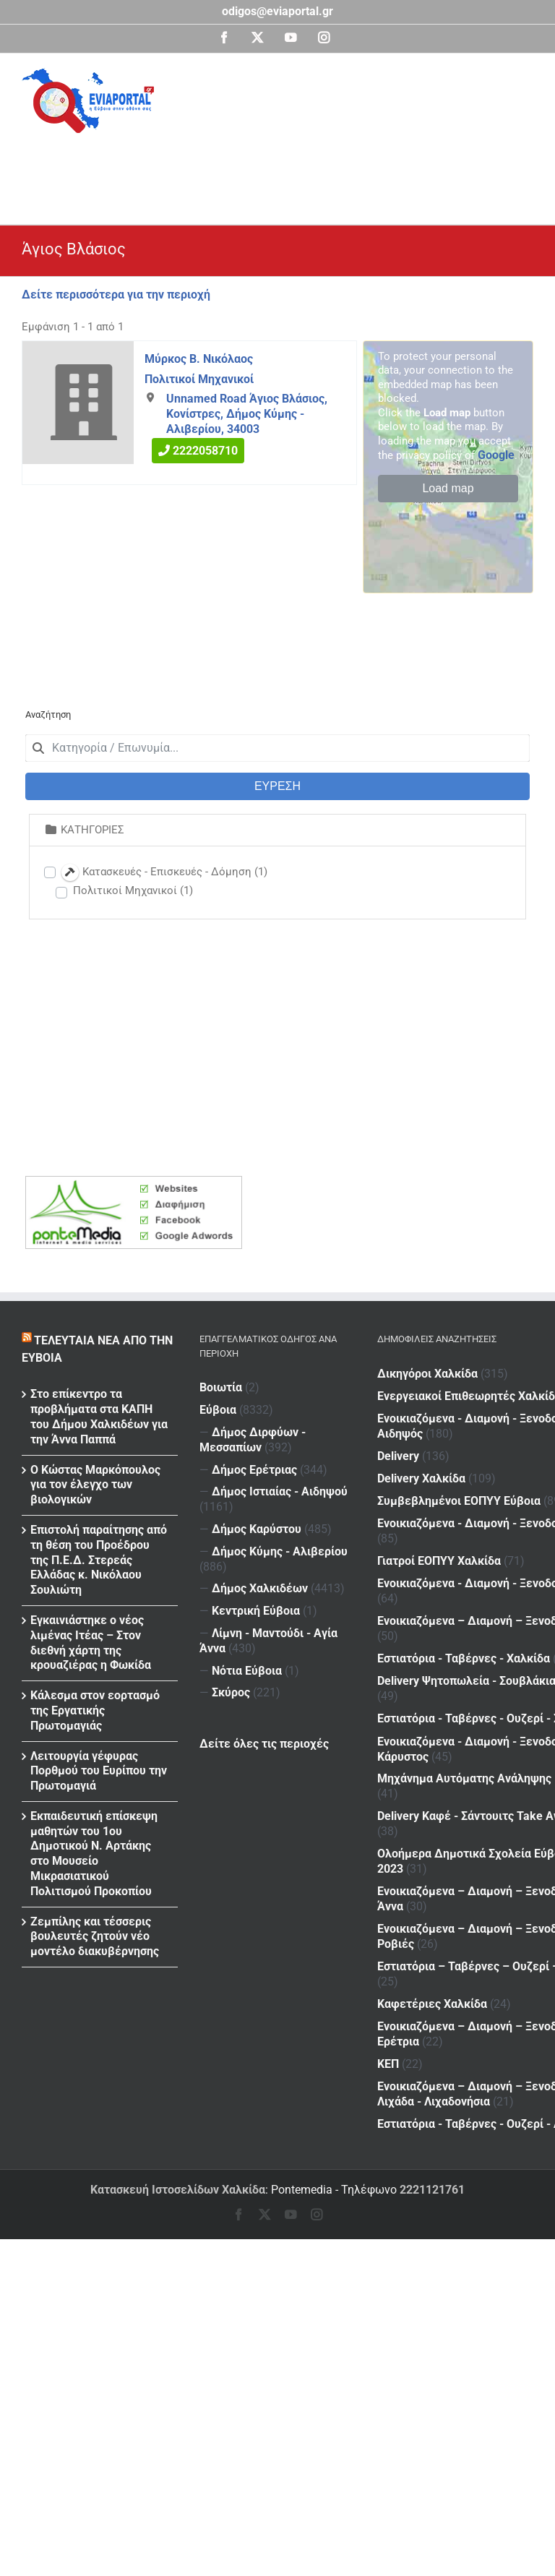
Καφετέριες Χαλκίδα (432, 1924)
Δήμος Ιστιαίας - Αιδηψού (280, 1491)
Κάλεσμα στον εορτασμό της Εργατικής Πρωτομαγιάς (95, 1710)
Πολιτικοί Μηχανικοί (199, 378)
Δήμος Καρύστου (256, 1529)
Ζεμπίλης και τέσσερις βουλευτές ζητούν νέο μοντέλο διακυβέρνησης (94, 1937)
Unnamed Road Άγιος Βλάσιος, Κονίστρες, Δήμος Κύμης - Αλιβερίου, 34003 (246, 414)
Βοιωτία (220, 1387)
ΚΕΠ (451, 1977)
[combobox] (277, 748)
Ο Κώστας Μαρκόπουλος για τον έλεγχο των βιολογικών (95, 1485)
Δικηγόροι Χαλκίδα (427, 1374)
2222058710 (205, 451)
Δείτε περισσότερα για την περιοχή (116, 294)
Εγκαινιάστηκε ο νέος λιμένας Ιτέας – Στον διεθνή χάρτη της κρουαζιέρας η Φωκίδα (90, 1642)
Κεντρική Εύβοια (256, 1611)
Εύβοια (217, 1410)
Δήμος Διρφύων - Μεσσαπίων (252, 1439)
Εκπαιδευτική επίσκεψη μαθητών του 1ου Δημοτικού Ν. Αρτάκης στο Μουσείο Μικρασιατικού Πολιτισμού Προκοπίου (94, 1853)
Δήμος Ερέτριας (254, 1470)
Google (496, 455)
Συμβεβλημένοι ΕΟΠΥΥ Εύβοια (459, 1485)
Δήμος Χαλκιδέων (260, 1588)
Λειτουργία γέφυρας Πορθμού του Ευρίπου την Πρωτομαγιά (98, 1771)
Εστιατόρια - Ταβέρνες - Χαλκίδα (463, 1624)
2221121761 (432, 2190)
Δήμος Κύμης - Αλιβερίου (280, 1551)
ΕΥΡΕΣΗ (277, 786)
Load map (447, 488)
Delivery (462, 1441)
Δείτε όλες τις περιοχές (264, 1744)
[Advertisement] (285, 172)
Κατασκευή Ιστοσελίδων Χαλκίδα (177, 2190)
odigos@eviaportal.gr (277, 11)
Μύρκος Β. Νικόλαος (199, 359)
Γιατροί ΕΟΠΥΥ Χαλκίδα (439, 1535)
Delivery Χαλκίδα (485, 1464)
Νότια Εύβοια (247, 1671)
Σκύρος (231, 1692)
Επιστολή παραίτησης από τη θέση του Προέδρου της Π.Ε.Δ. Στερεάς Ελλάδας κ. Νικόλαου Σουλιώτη (98, 1560)
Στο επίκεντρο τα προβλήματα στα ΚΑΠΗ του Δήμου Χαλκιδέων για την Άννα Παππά (99, 1416)
